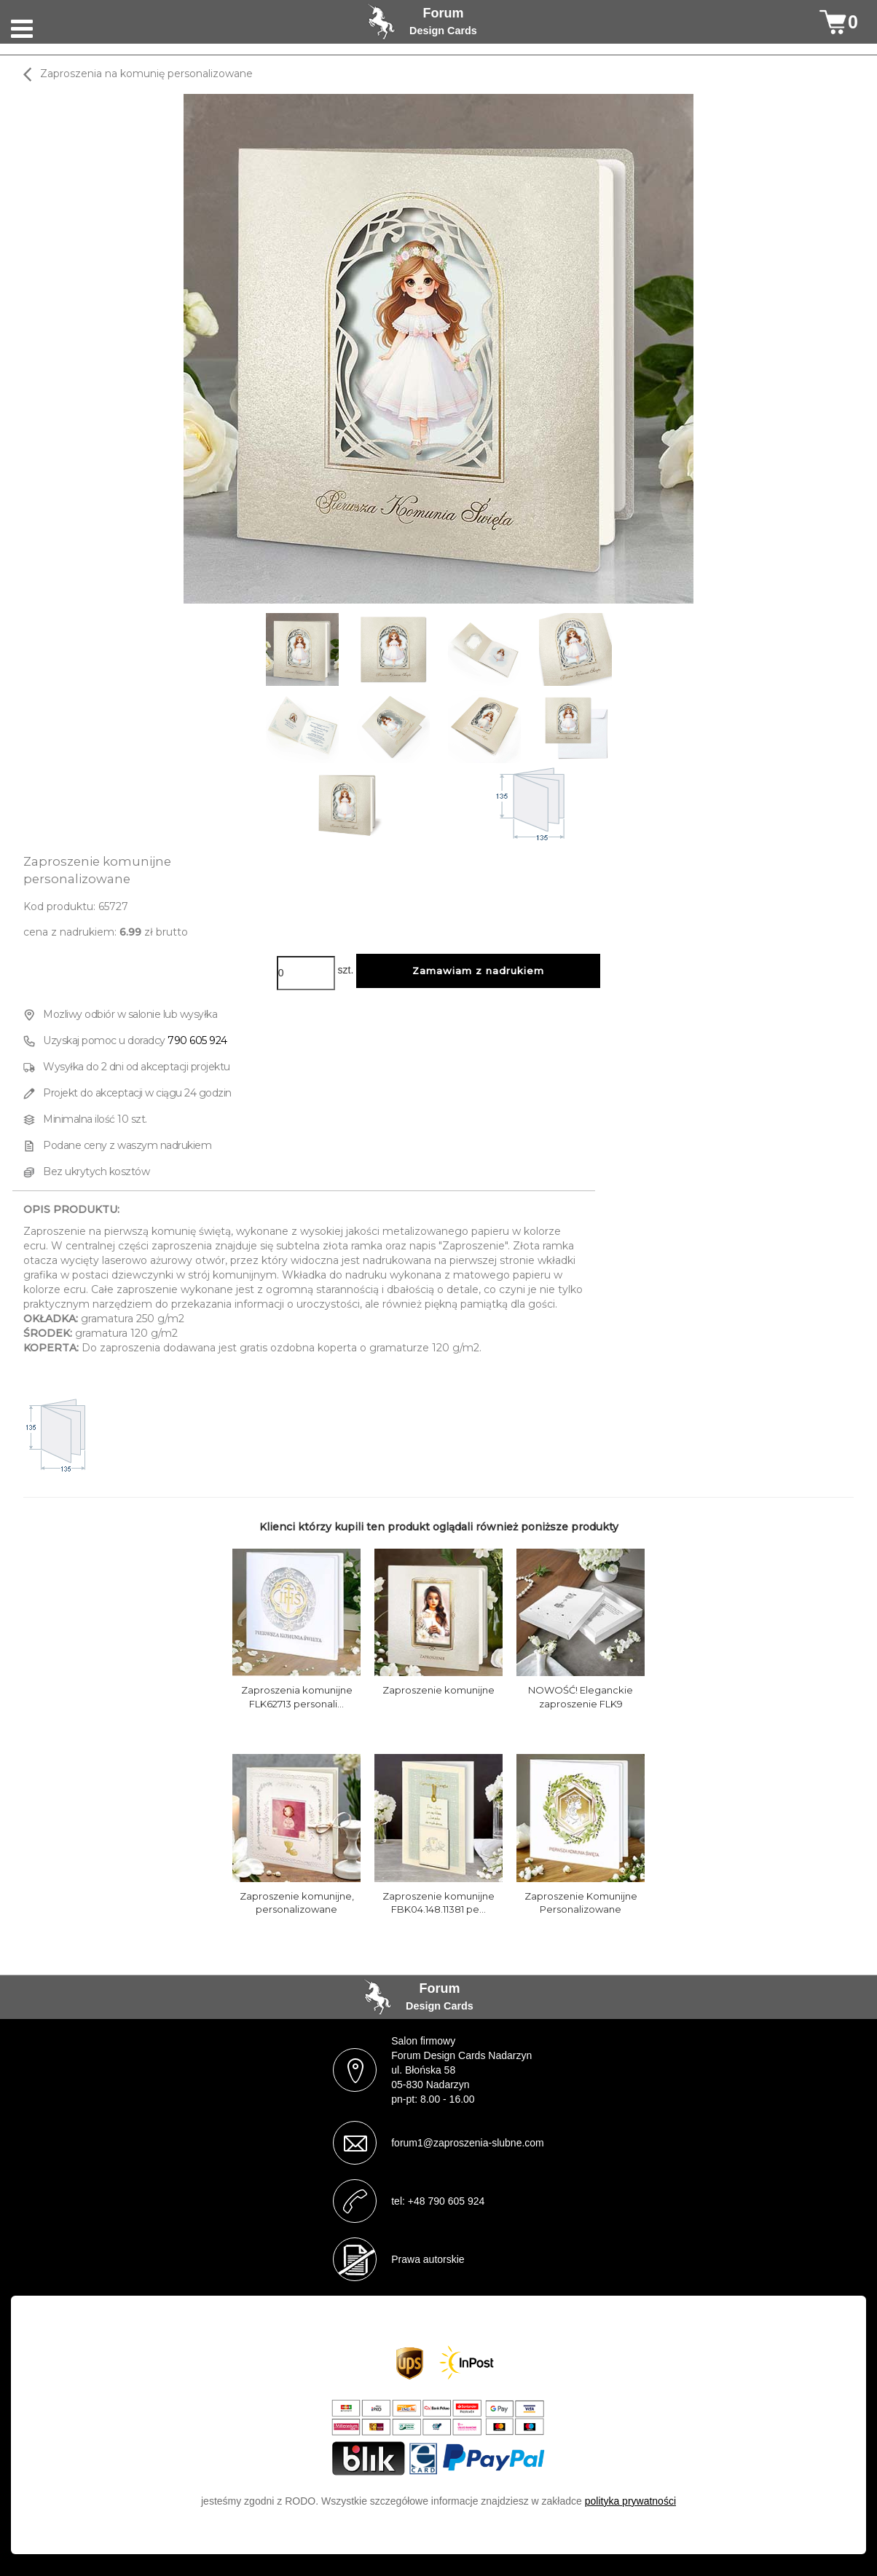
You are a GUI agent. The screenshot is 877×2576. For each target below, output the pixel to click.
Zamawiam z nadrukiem (478, 970)
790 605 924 (197, 1040)
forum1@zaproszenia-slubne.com (467, 2143)
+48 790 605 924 (446, 2201)
